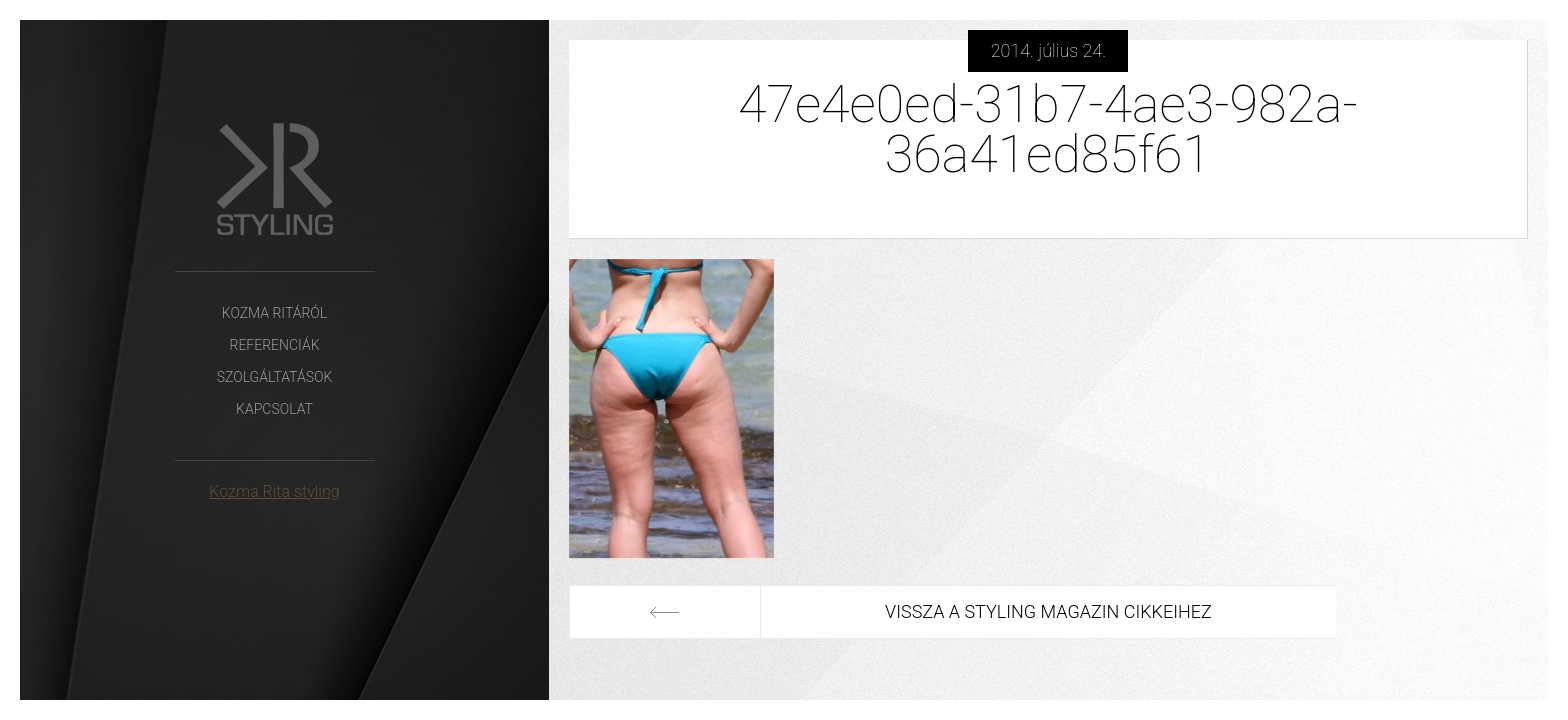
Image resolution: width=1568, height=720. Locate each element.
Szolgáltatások (275, 377)
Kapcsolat (274, 409)
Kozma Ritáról (274, 313)
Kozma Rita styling (274, 491)
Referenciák (274, 345)
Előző (665, 612)
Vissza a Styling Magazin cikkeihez (1048, 611)
